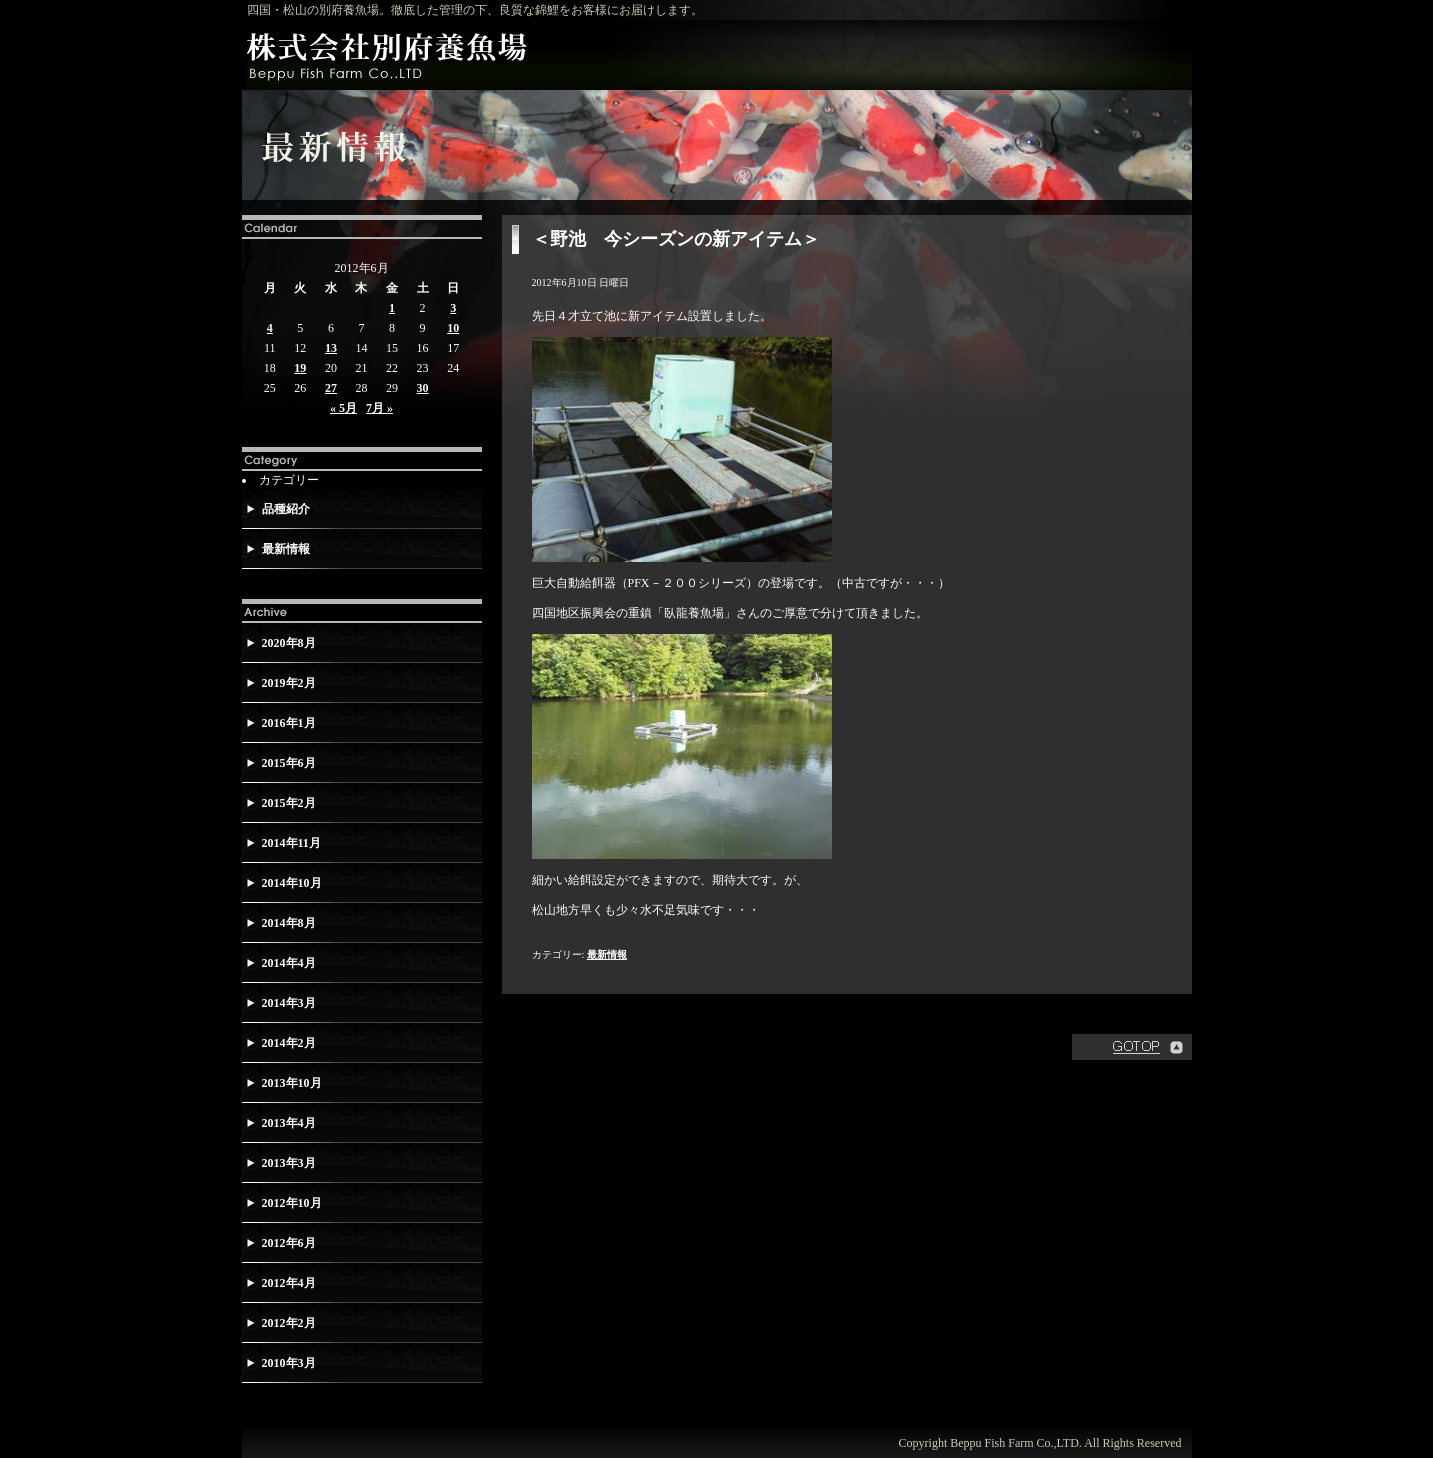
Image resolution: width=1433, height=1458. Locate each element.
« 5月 (343, 408)
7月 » (379, 408)
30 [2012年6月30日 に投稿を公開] (423, 388)
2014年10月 (292, 883)
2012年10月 (292, 1203)
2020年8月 (289, 643)
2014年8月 (289, 923)
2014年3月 (289, 1003)
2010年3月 (289, 1363)
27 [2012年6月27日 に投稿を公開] (331, 388)
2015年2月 (289, 803)
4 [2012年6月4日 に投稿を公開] (270, 328)
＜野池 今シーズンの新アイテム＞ (676, 239)
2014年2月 (289, 1043)
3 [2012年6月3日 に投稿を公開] (453, 308)
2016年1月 (289, 723)
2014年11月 (291, 843)
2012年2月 (289, 1323)
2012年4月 (289, 1283)
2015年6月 (289, 763)
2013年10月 (292, 1083)
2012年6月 (289, 1243)
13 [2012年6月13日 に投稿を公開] (331, 348)
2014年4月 (289, 963)
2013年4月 (289, 1123)
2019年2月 (289, 683)
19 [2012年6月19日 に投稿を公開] (300, 368)
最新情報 (286, 549)
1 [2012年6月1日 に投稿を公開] (392, 308)
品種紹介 (286, 509)
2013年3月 (289, 1163)
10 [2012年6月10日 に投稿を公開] (453, 328)
